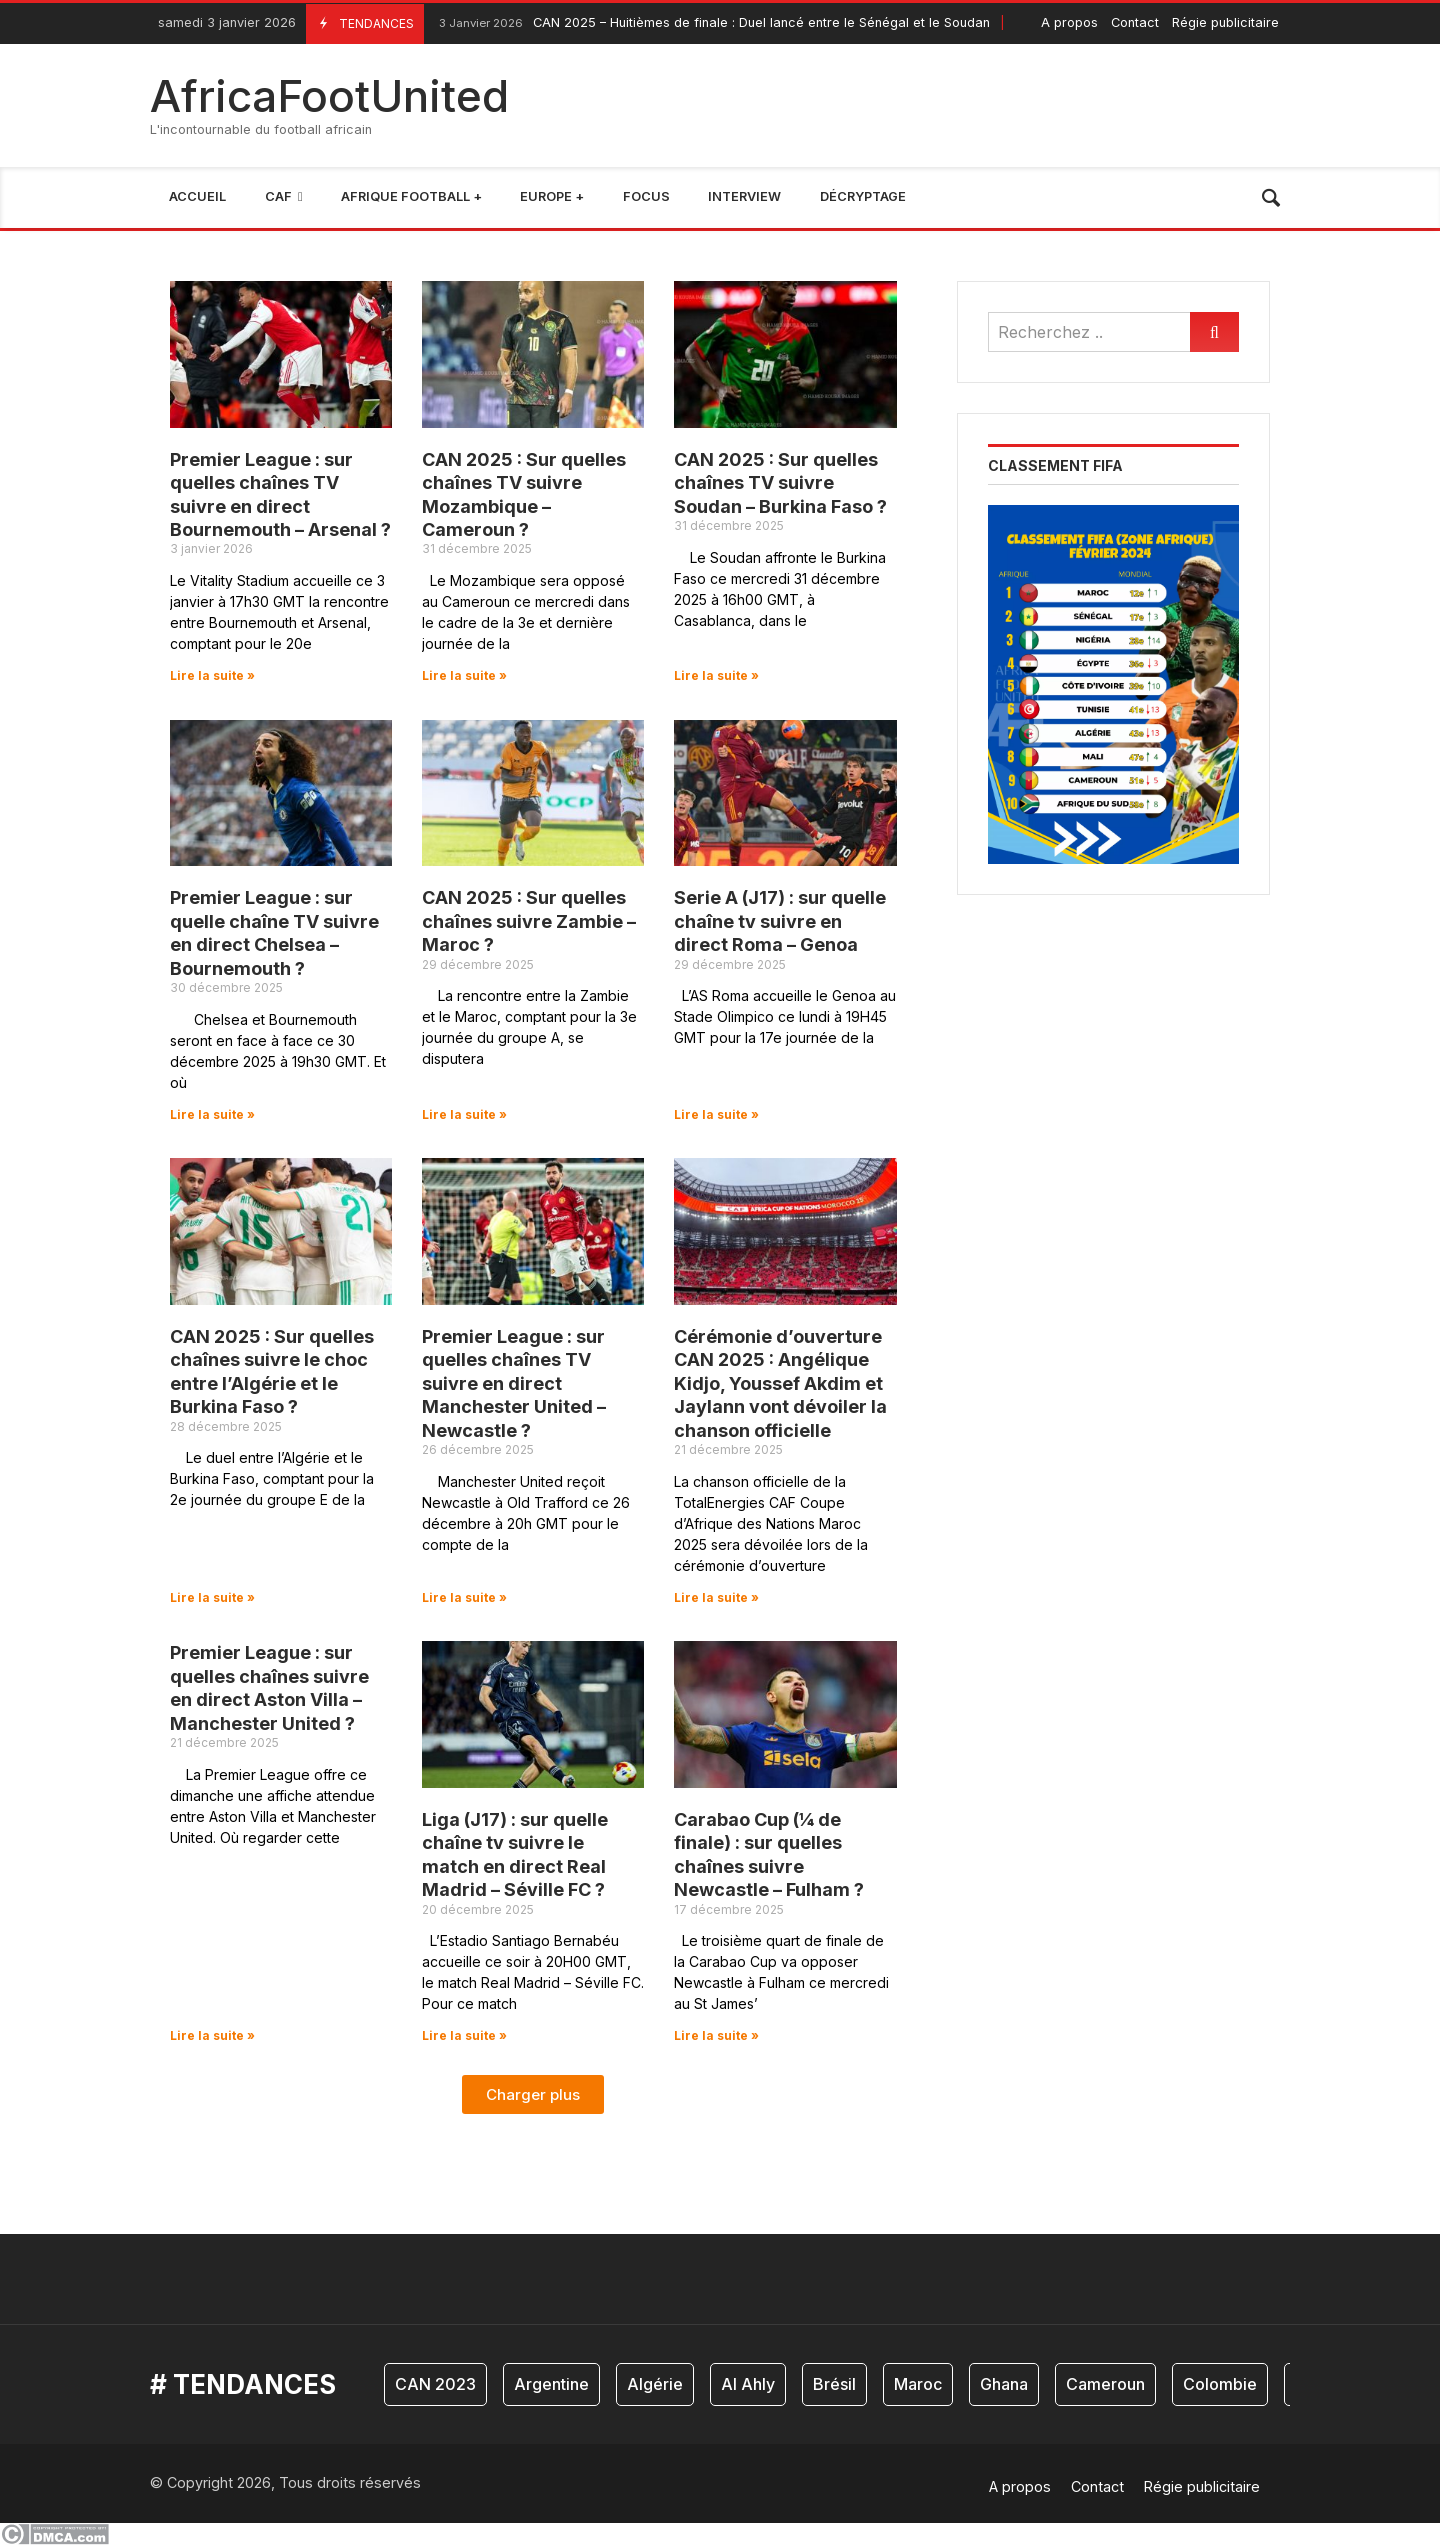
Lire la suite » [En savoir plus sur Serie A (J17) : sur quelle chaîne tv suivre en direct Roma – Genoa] (716, 1114)
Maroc (918, 2384)
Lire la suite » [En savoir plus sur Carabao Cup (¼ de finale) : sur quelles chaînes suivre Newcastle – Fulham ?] (716, 2035)
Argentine (551, 2384)
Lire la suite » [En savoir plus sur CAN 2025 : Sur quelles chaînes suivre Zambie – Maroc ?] (464, 1114)
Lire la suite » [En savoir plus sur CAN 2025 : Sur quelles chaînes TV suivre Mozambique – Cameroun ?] (464, 675)
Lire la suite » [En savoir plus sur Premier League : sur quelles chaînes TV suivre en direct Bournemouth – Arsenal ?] (212, 675)
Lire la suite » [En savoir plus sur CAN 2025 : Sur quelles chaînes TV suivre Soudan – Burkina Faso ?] (716, 675)
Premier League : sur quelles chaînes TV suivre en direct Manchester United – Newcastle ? (514, 1383)
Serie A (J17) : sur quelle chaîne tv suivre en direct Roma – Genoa (780, 921)
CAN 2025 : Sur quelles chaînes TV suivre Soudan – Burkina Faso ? (780, 483)
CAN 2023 (435, 2384)
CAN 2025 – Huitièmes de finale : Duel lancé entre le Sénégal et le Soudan (712, 23)
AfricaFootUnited (329, 96)
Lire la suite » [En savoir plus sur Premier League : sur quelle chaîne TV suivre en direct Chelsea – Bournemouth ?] (212, 1114)
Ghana (1004, 2384)
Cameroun (1105, 2384)
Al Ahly (748, 2384)
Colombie (1220, 2384)
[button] (533, 2094)
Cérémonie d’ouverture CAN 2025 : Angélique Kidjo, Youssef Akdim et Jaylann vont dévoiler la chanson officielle (780, 1383)
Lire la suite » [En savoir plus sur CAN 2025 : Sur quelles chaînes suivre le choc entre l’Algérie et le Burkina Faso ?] (212, 1597)
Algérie (655, 2384)
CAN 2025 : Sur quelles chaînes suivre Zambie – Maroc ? (529, 921)
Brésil (834, 2384)
